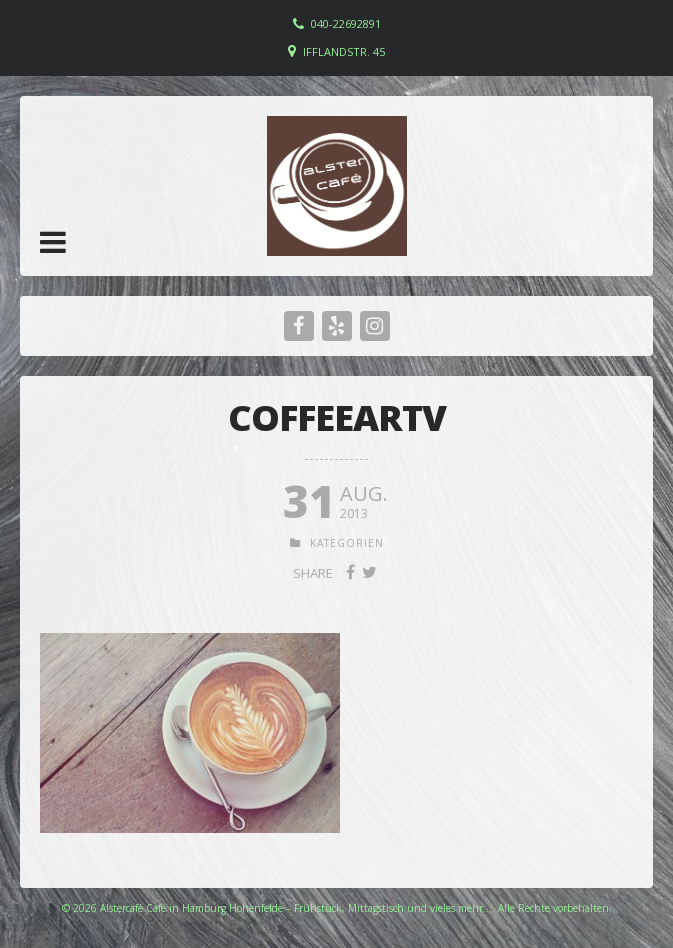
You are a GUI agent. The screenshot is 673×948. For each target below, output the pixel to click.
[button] (53, 242)
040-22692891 (346, 23)
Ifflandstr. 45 (344, 51)
